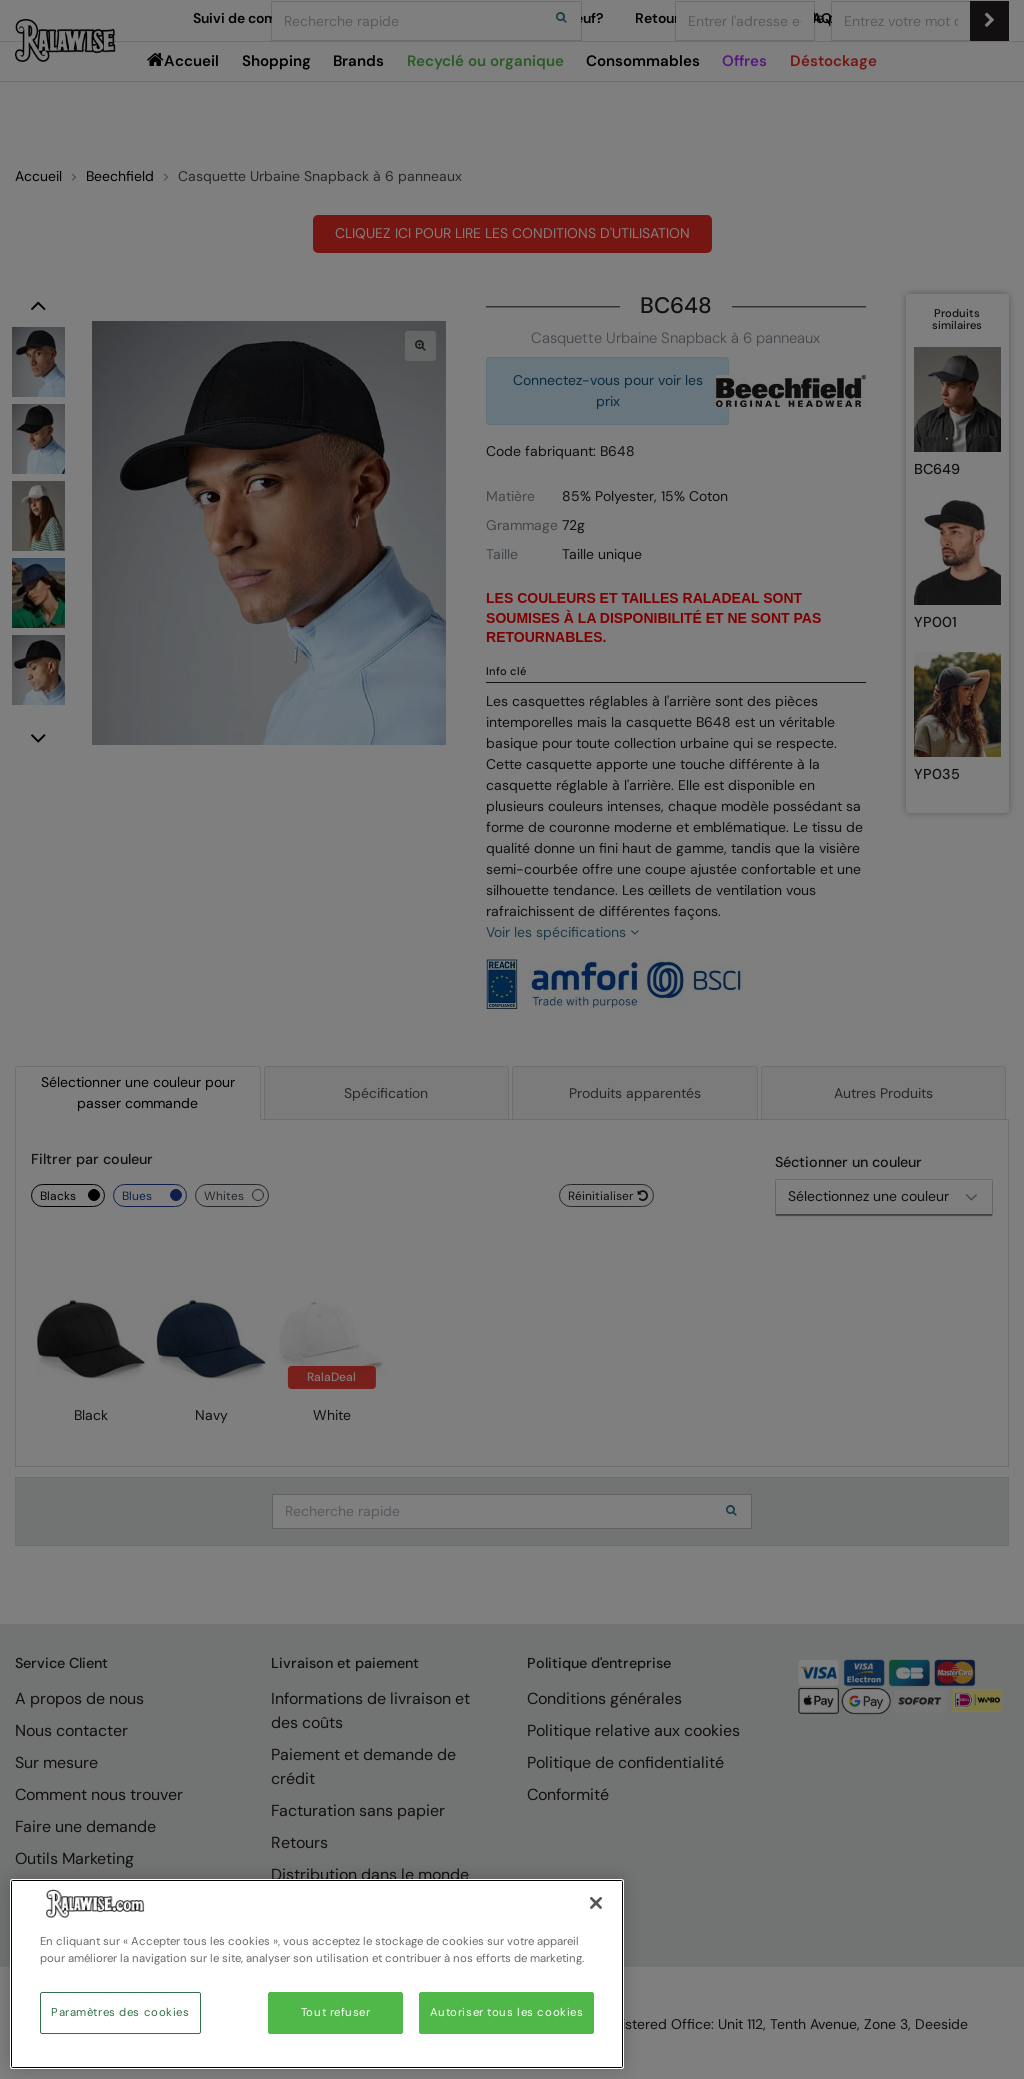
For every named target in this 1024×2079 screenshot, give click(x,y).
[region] (317, 1974)
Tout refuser (336, 2012)
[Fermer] (596, 1903)
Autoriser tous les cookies (507, 2012)
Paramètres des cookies (120, 2012)
